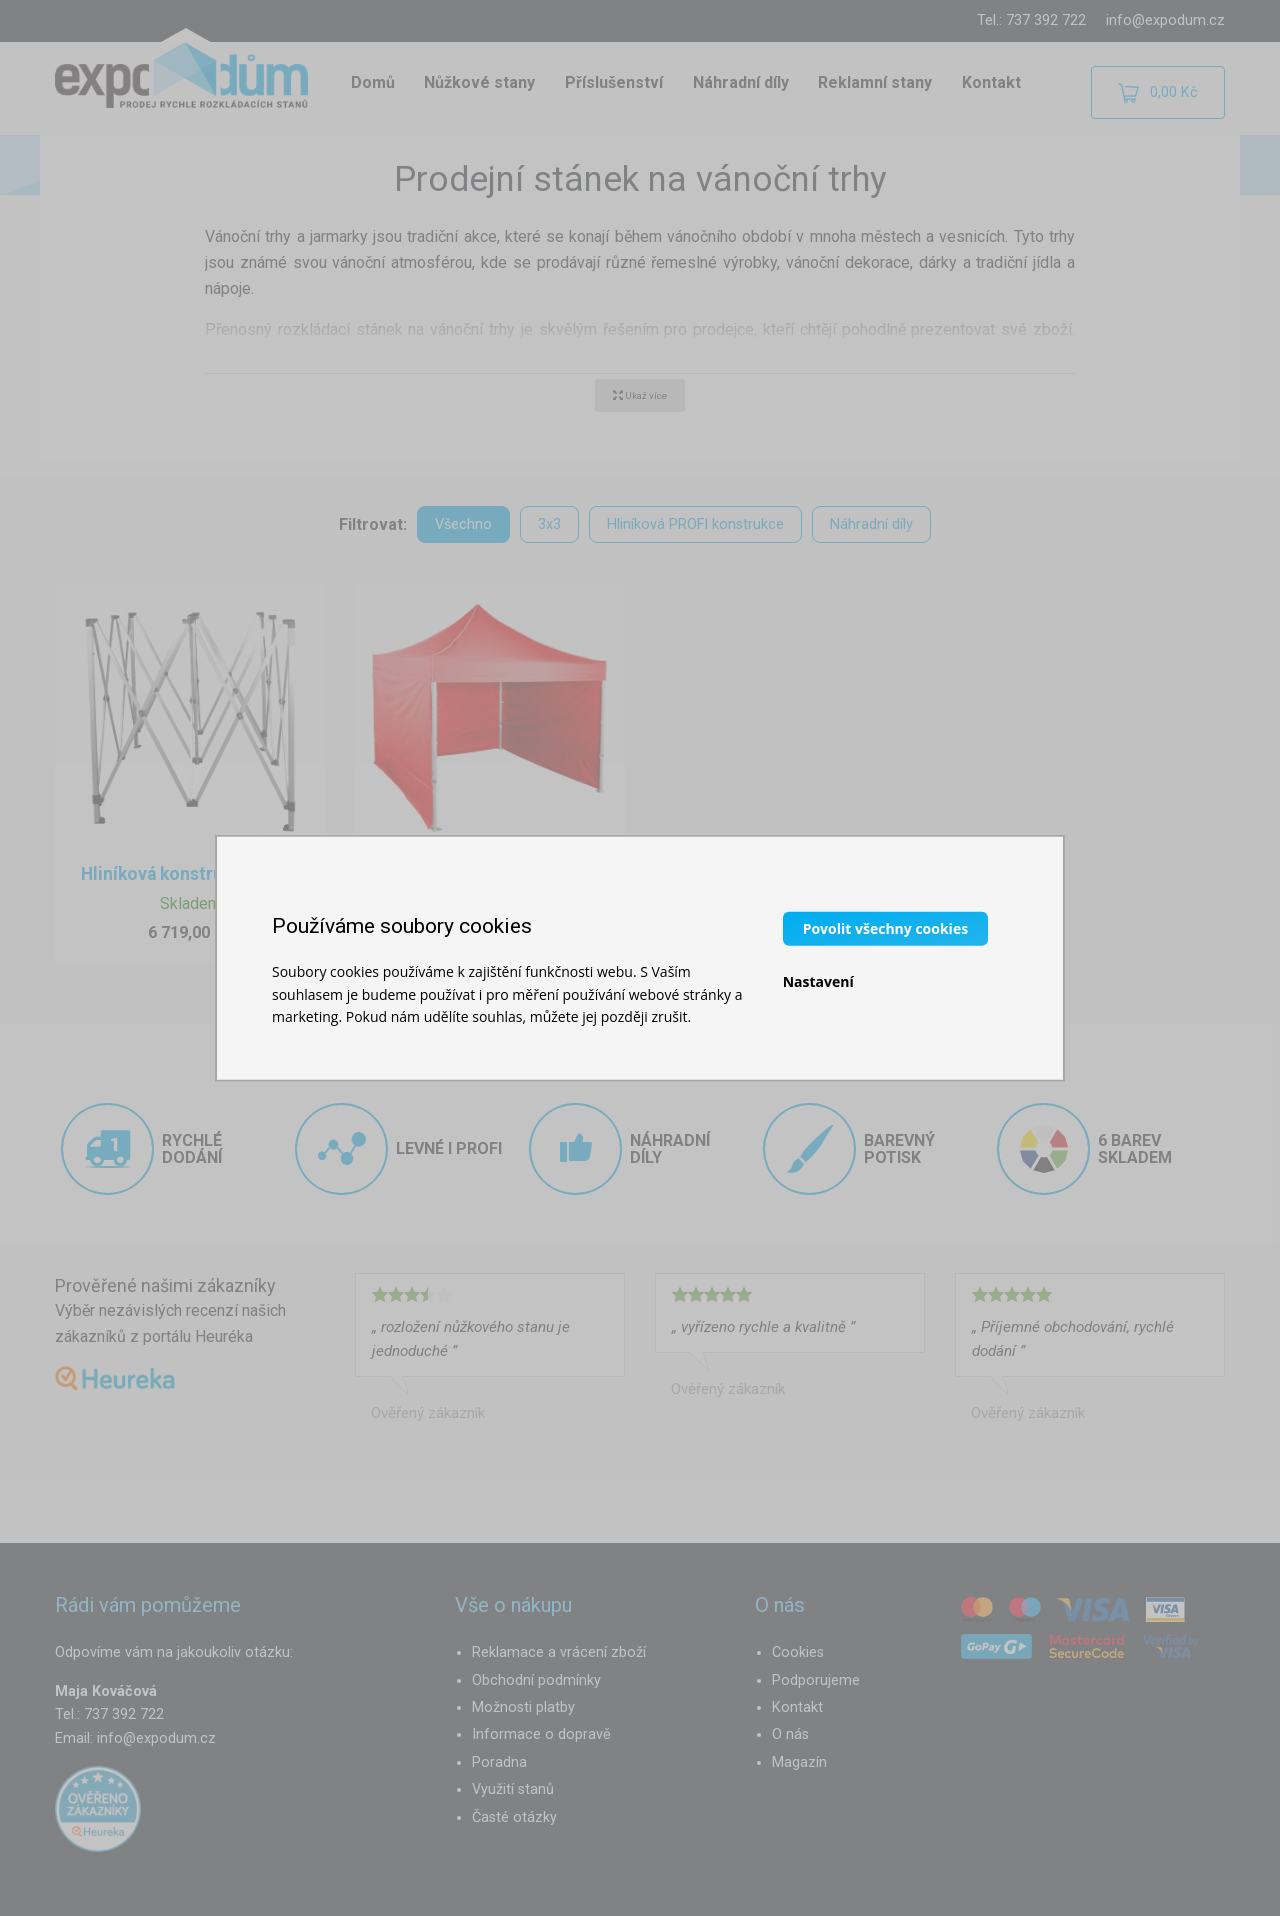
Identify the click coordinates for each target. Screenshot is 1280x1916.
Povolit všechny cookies (885, 928)
